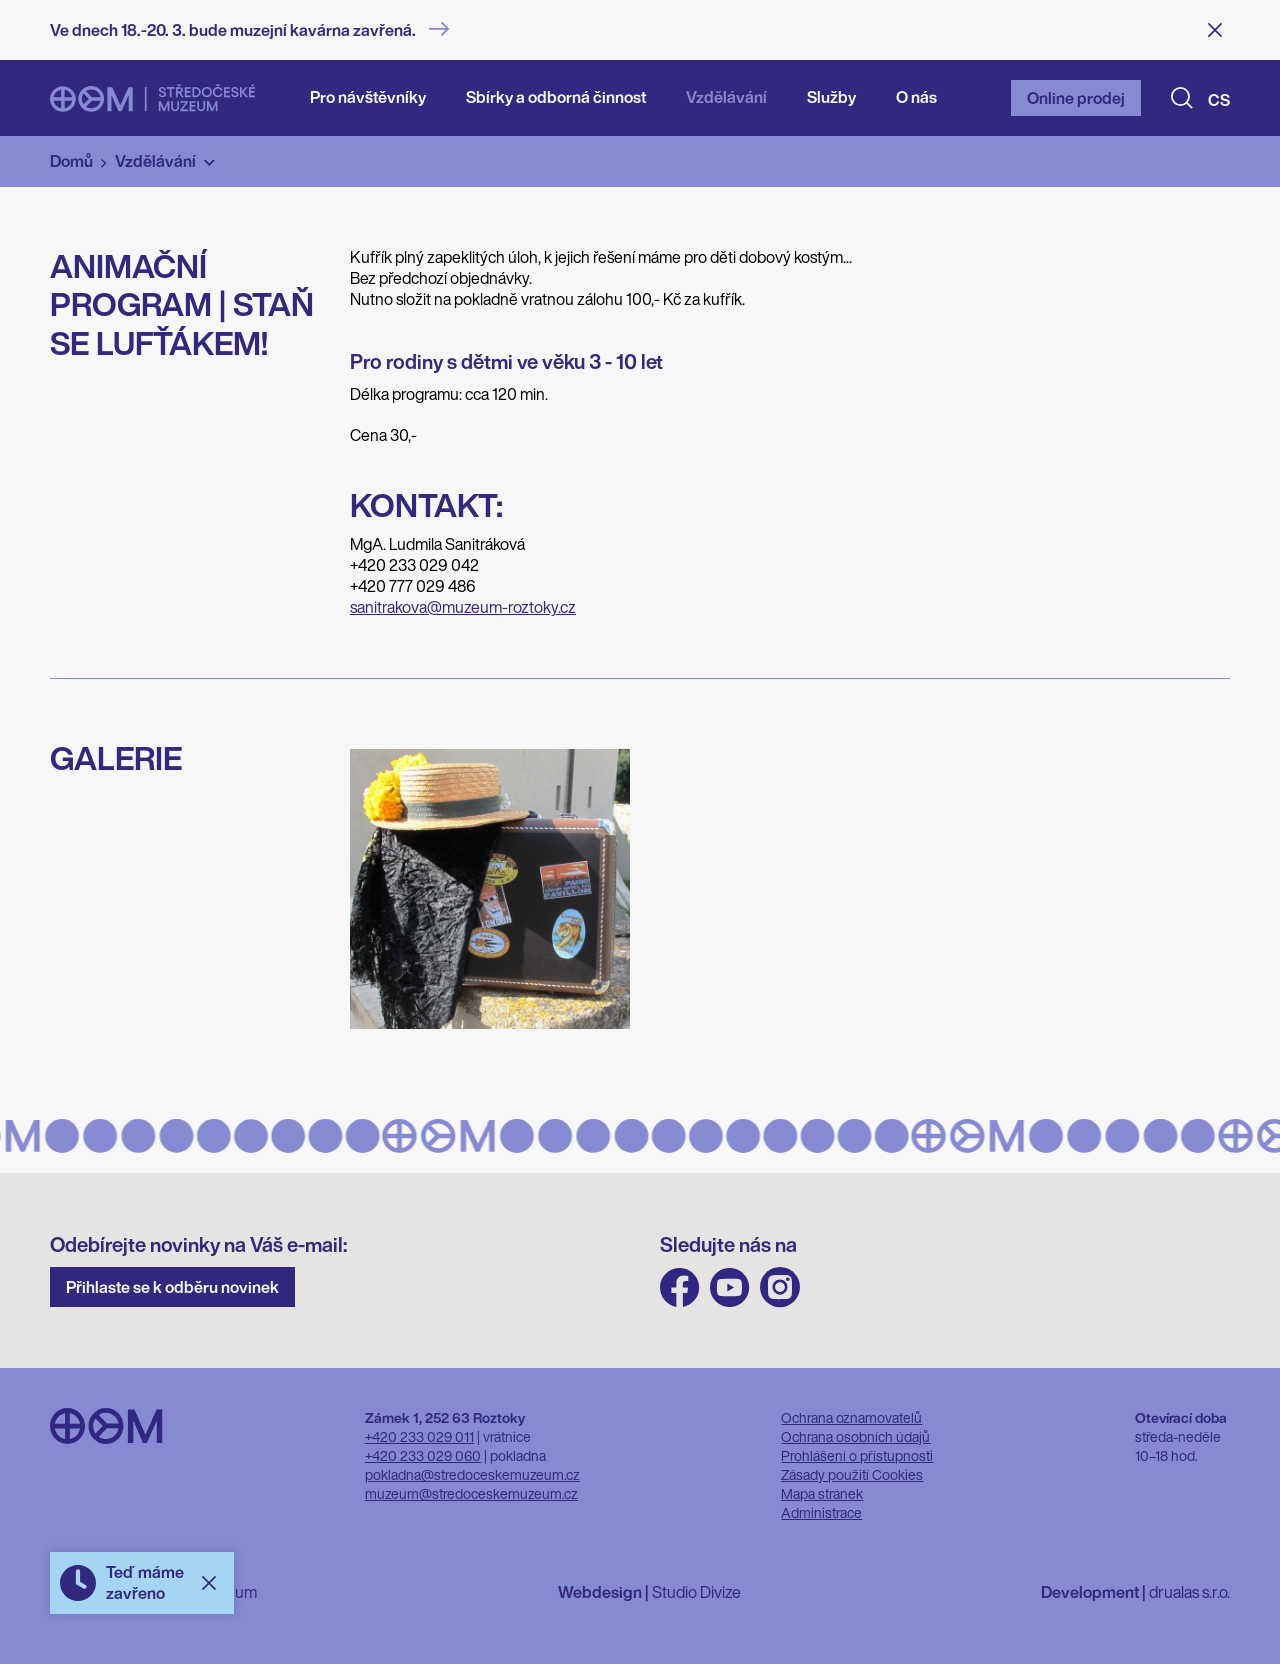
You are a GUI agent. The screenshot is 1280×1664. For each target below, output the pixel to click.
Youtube (730, 1287)
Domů (71, 161)
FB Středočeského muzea (680, 1287)
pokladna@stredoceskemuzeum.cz (472, 1474)
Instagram (780, 1287)
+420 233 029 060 (423, 1455)
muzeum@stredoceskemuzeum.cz (471, 1493)
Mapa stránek (822, 1493)
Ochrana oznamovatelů (851, 1417)
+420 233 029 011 (419, 1436)
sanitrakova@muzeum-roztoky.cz (463, 607)
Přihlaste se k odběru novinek (172, 1287)
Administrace (821, 1512)
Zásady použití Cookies (852, 1474)
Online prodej (1076, 98)
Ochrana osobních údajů (855, 1436)
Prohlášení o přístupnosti (857, 1455)
